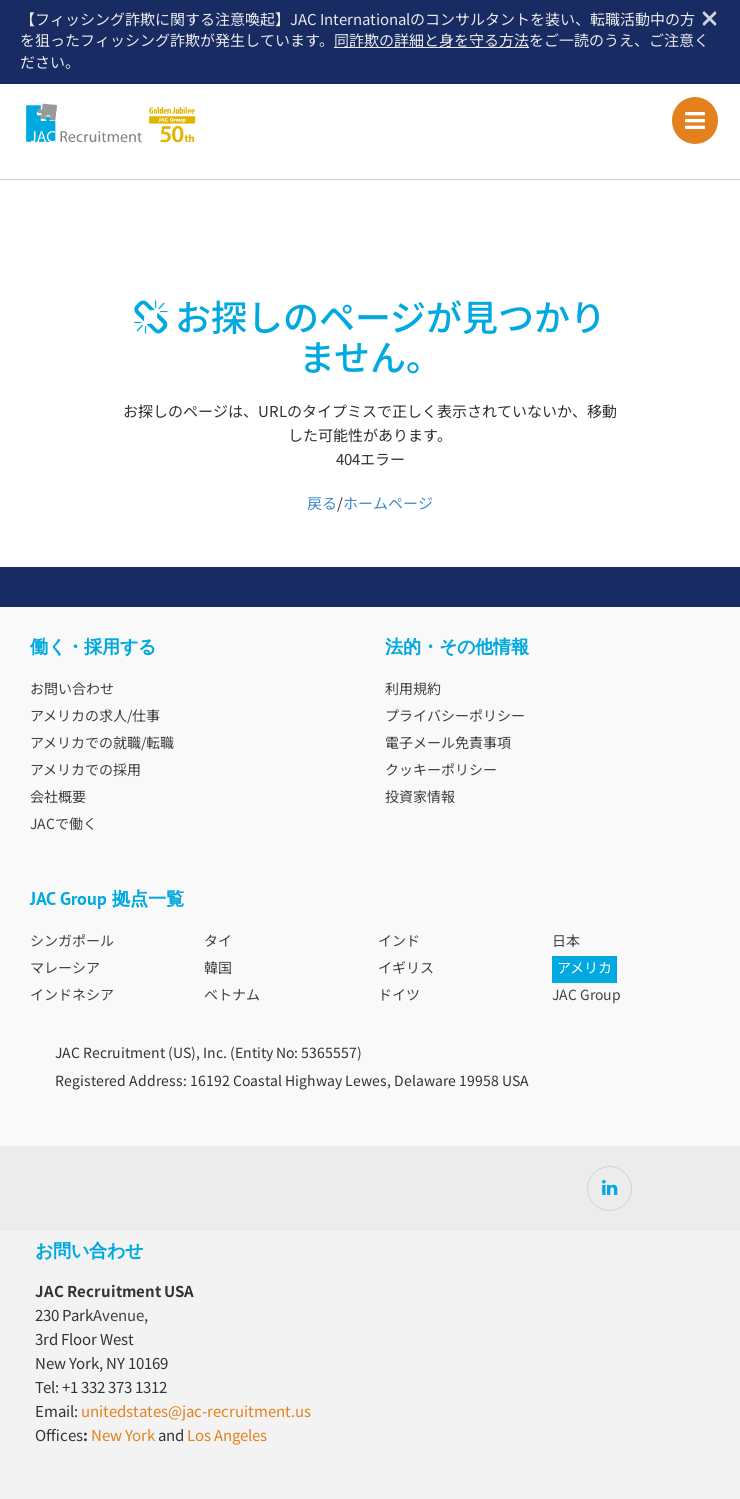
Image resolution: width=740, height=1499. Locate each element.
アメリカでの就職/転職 (102, 744)
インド (399, 942)
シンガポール (72, 942)
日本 (566, 942)
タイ (218, 942)
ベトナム (232, 996)
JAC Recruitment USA (152, 124)
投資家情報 (420, 798)
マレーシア (65, 969)
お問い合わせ (72, 690)
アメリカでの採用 (85, 771)
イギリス (406, 969)
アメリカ (584, 969)
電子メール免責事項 (448, 744)
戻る (322, 504)
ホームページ (388, 504)
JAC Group (586, 996)
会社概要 (58, 798)
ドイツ (399, 996)
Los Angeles (227, 1436)
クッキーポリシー (441, 771)
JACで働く (63, 825)
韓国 (218, 969)
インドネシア (72, 996)
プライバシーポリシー (455, 717)
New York (123, 1436)
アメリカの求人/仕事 (95, 717)
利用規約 (413, 690)
